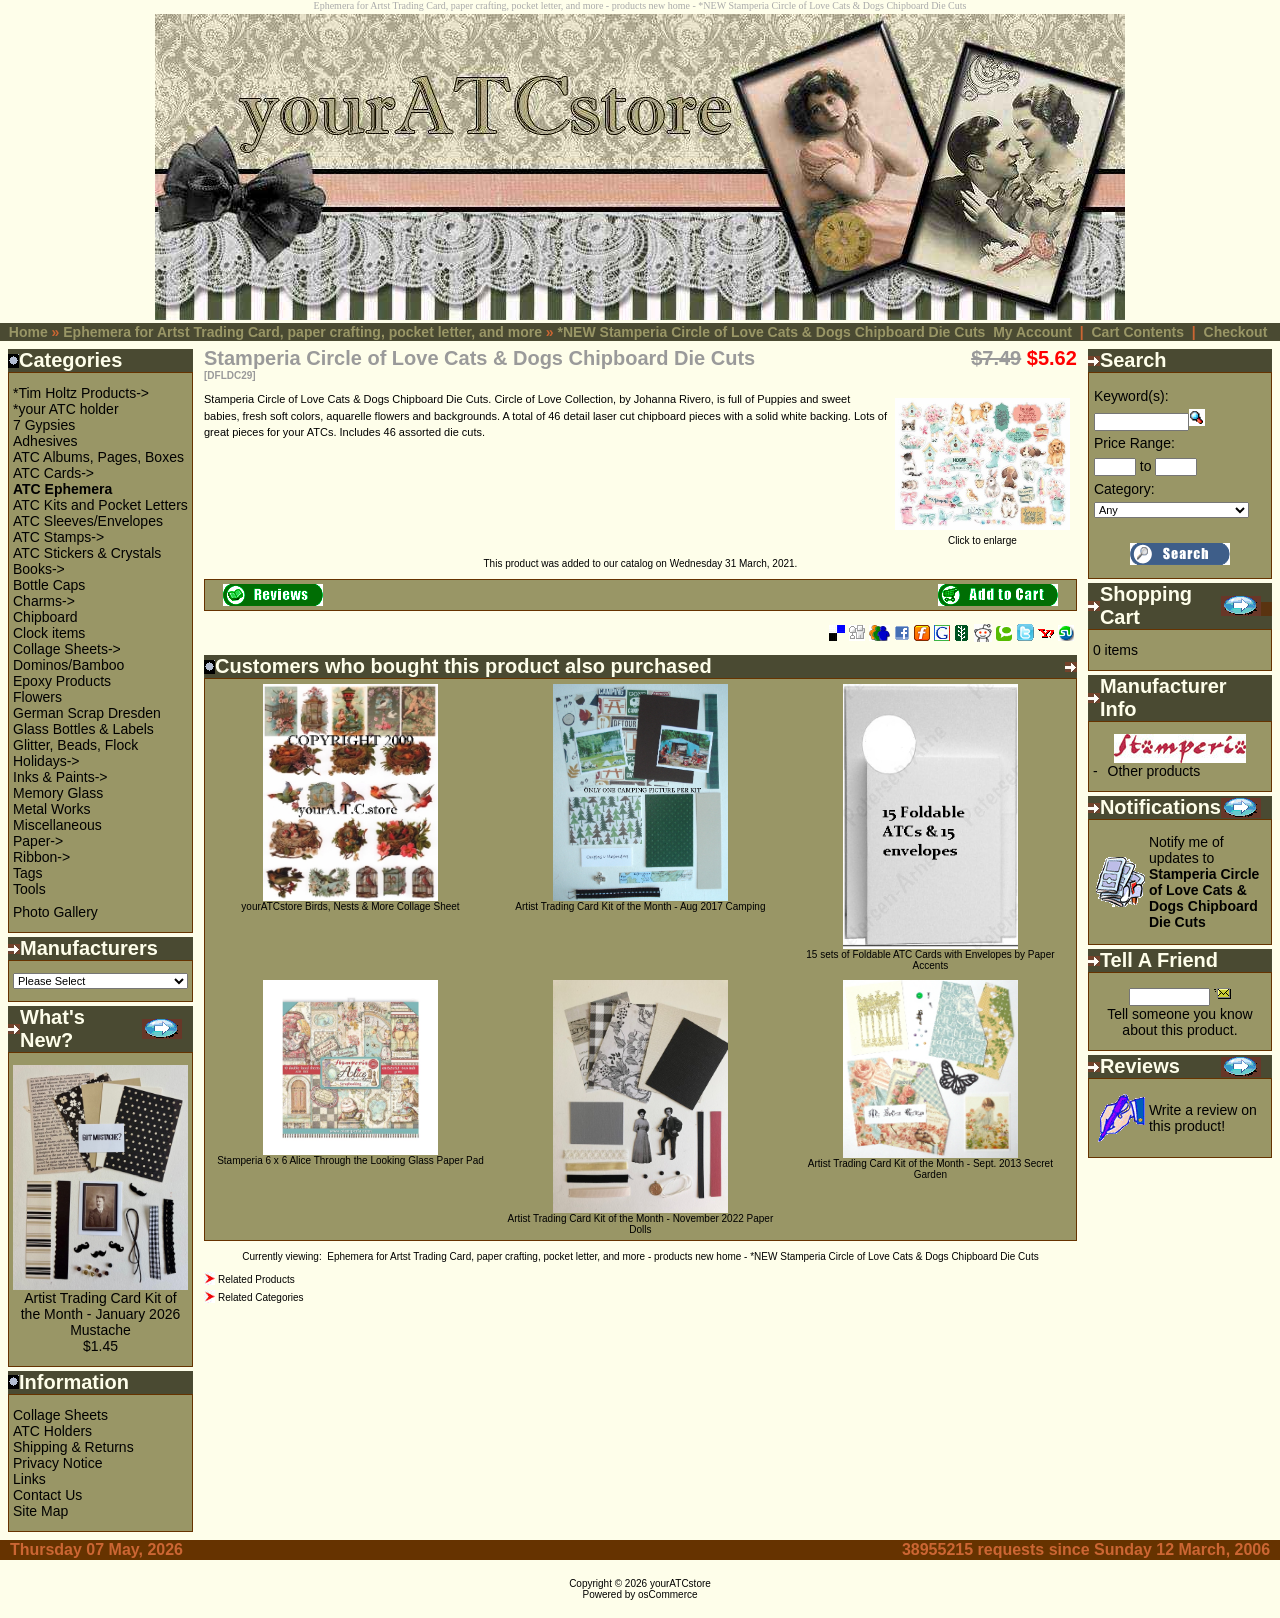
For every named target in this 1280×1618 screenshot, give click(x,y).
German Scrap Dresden (87, 713)
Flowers (37, 697)
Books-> (39, 569)
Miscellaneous (57, 825)
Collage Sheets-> (67, 649)
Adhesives (45, 441)
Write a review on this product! (1203, 1118)
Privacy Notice (57, 1463)
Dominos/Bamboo (68, 665)
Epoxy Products (62, 681)
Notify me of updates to (1204, 882)
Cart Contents (1137, 332)
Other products (1154, 771)
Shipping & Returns (73, 1447)
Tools (29, 889)
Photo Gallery (55, 912)
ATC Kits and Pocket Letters (100, 505)
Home (28, 332)
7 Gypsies (44, 425)
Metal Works (52, 809)
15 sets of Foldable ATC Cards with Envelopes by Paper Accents (930, 960)
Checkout (1236, 332)
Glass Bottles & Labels (83, 729)
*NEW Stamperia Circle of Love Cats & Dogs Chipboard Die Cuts (772, 332)
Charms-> (44, 601)
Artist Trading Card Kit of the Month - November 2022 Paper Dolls (641, 1224)
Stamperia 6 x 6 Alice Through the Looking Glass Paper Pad (350, 1160)
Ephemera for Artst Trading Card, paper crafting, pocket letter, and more (302, 332)
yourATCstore (680, 1583)
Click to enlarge (982, 536)
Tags (28, 873)
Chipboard (45, 617)
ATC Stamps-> (58, 537)
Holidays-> (46, 761)
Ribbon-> (41, 857)
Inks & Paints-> (60, 777)
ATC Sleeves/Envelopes (88, 521)
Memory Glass (58, 793)
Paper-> (38, 841)
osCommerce (667, 1594)
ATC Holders (52, 1431)
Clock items (49, 633)
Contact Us (47, 1495)
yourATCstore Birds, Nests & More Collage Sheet (350, 906)
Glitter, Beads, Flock (75, 745)
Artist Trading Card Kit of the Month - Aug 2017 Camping (640, 906)
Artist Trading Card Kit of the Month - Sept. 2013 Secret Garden (930, 1169)
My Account (1032, 332)
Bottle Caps (49, 585)
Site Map (40, 1511)
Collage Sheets (60, 1415)
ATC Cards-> (53, 473)
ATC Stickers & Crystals (87, 553)
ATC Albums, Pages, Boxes (98, 457)
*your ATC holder (66, 409)
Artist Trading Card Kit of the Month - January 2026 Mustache (101, 1314)
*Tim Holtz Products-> (81, 393)
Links (29, 1479)
